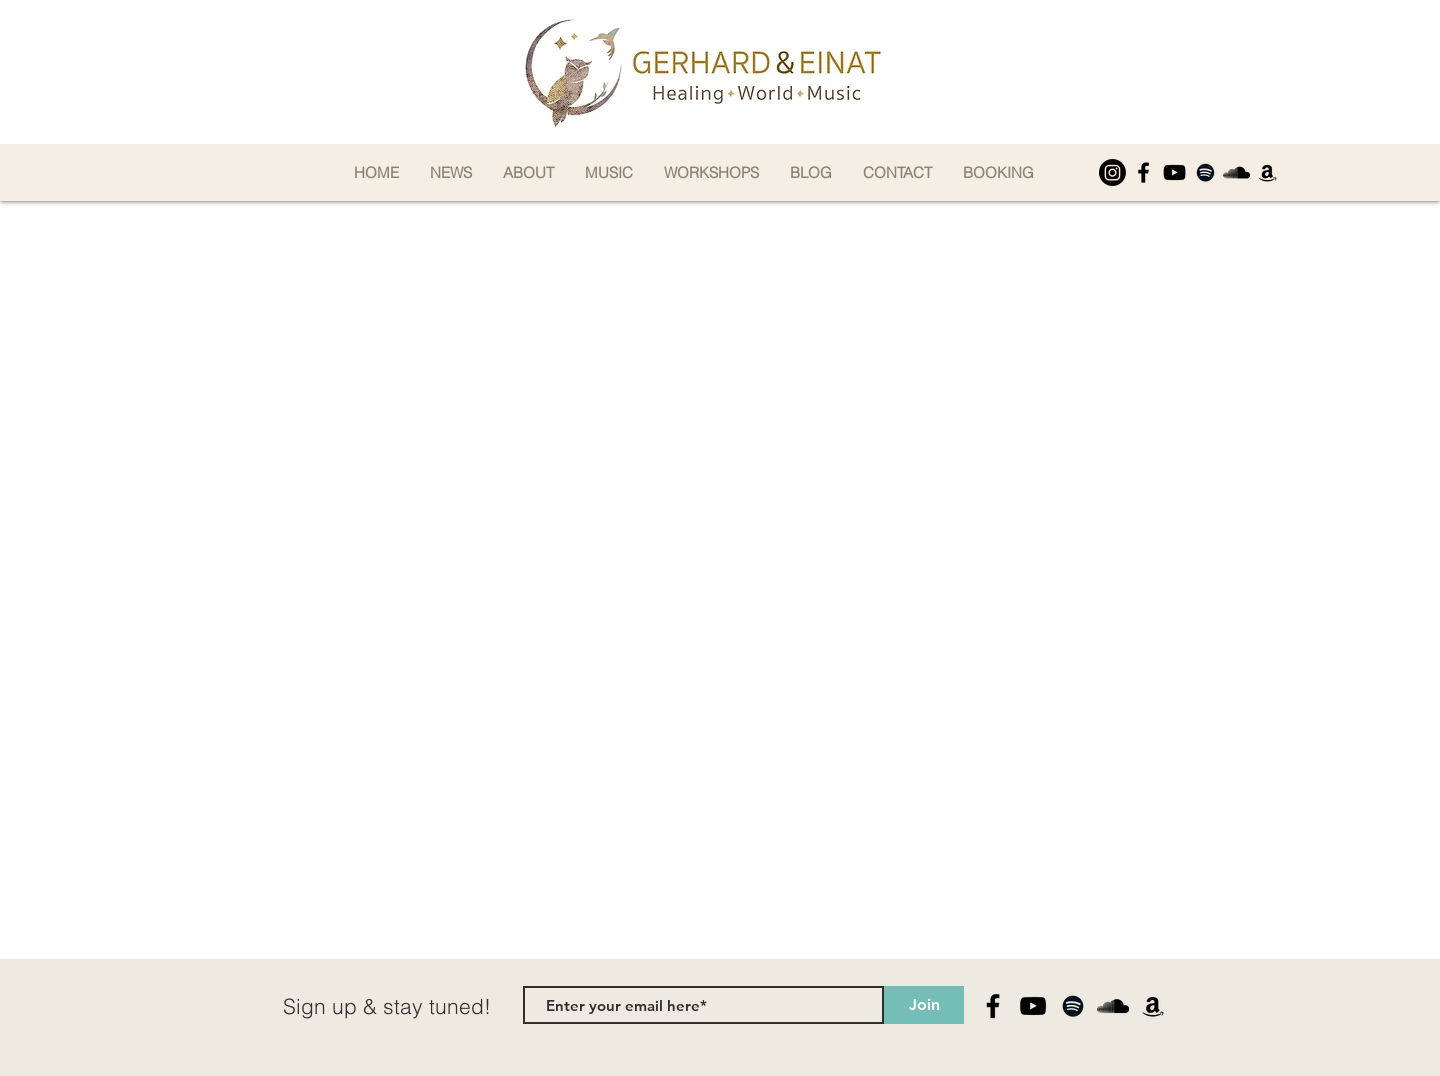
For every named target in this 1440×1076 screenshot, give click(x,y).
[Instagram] (1112, 172)
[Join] (924, 1005)
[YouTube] (1174, 172)
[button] (528, 172)
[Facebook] (1143, 172)
